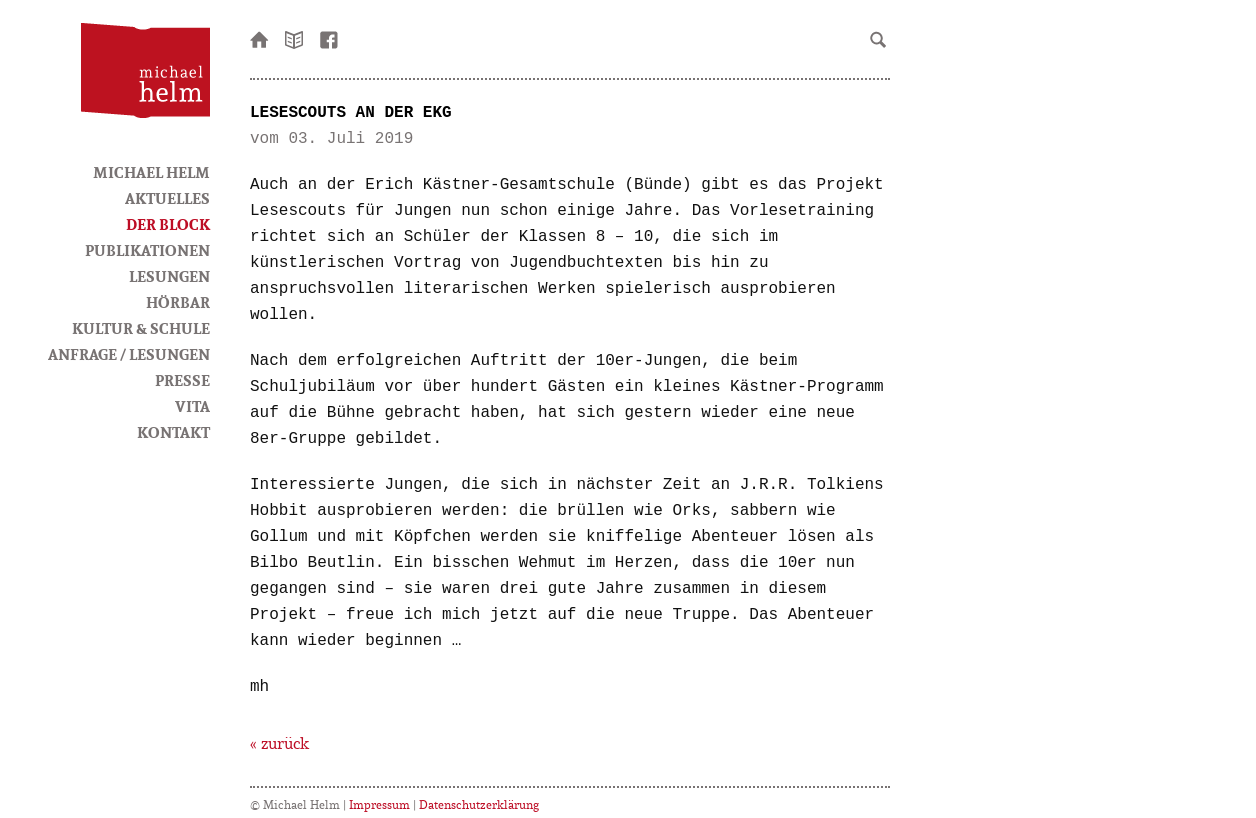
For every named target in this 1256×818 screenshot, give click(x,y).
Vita (192, 406)
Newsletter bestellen (295, 38)
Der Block (168, 224)
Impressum (379, 804)
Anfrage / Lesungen (129, 354)
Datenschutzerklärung (479, 804)
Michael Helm (151, 172)
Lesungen (169, 276)
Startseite (260, 38)
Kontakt (173, 432)
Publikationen (147, 250)
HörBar (178, 302)
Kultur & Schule (141, 328)
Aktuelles (167, 198)
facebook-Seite (330, 38)
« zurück (279, 743)
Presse (182, 380)
